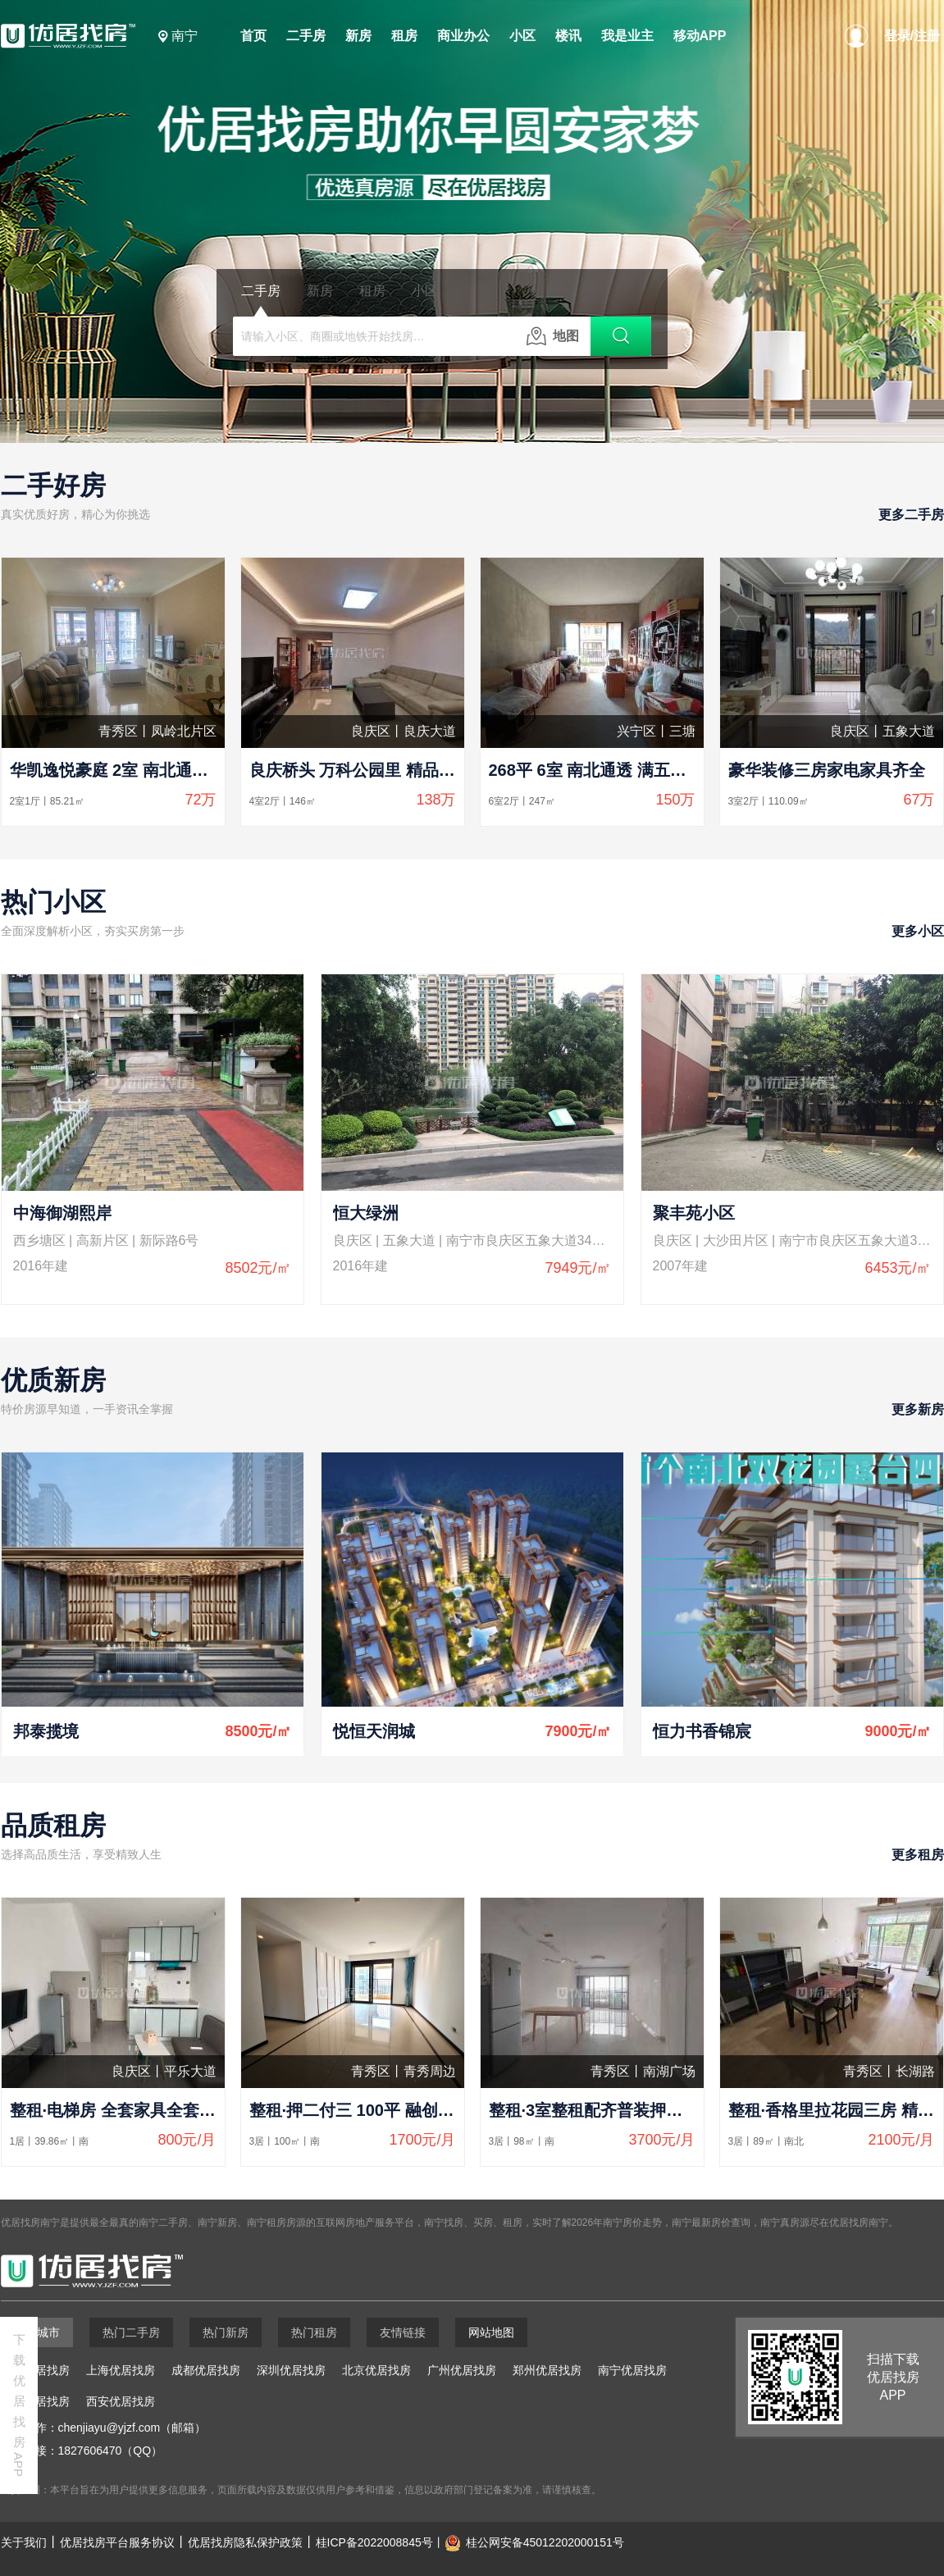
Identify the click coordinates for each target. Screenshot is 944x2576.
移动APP (700, 36)
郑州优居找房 (547, 2370)
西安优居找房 (120, 2401)
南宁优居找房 (632, 2370)
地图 (553, 336)
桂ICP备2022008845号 (374, 2542)
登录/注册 (912, 36)
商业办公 (463, 36)
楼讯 (568, 36)
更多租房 (918, 1855)
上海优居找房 (120, 2370)
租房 (404, 36)
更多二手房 (911, 515)
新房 (358, 36)
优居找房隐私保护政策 (245, 2542)
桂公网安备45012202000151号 (545, 2542)
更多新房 (918, 1409)
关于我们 (24, 2542)
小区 (522, 36)
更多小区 (918, 931)
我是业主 (627, 36)
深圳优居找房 (291, 2370)
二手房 (306, 36)
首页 (253, 36)
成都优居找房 (205, 2370)
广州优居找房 (461, 2370)
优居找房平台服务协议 (117, 2542)
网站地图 (491, 2332)
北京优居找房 (376, 2370)
